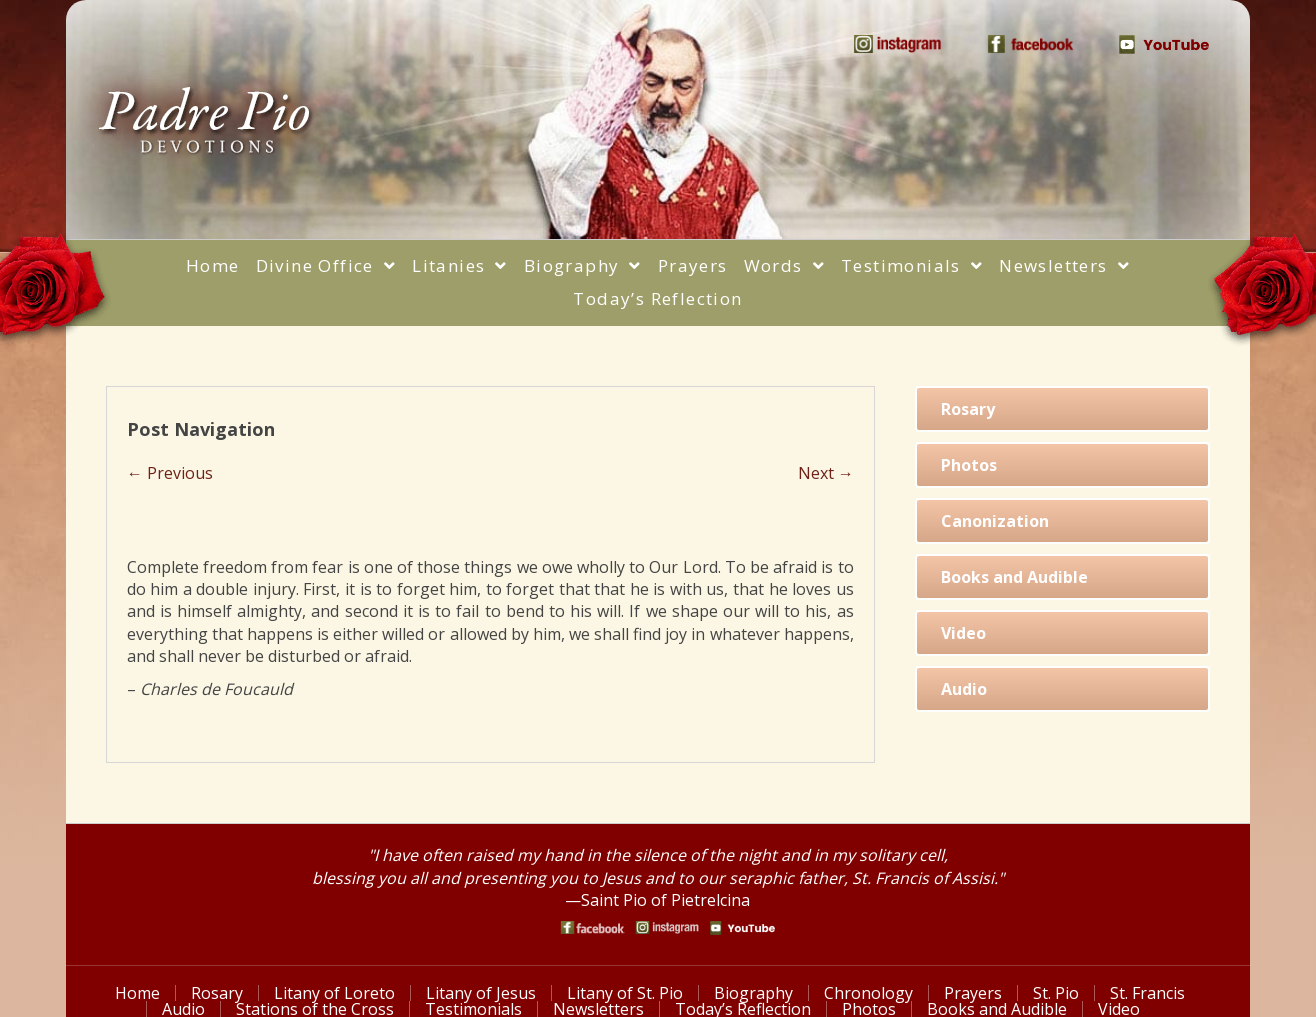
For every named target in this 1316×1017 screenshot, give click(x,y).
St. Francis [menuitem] (1147, 993)
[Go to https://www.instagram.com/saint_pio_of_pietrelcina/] (667, 927)
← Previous (170, 473)
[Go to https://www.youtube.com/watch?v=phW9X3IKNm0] (742, 928)
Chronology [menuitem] (868, 993)
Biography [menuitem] (753, 993)
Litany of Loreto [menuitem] (334, 993)
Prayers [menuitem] (973, 993)
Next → (826, 473)
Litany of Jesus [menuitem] (481, 993)
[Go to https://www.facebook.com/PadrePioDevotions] (592, 927)
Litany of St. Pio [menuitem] (625, 993)
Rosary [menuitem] (217, 993)
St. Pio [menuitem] (1056, 993)
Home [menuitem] (137, 993)
